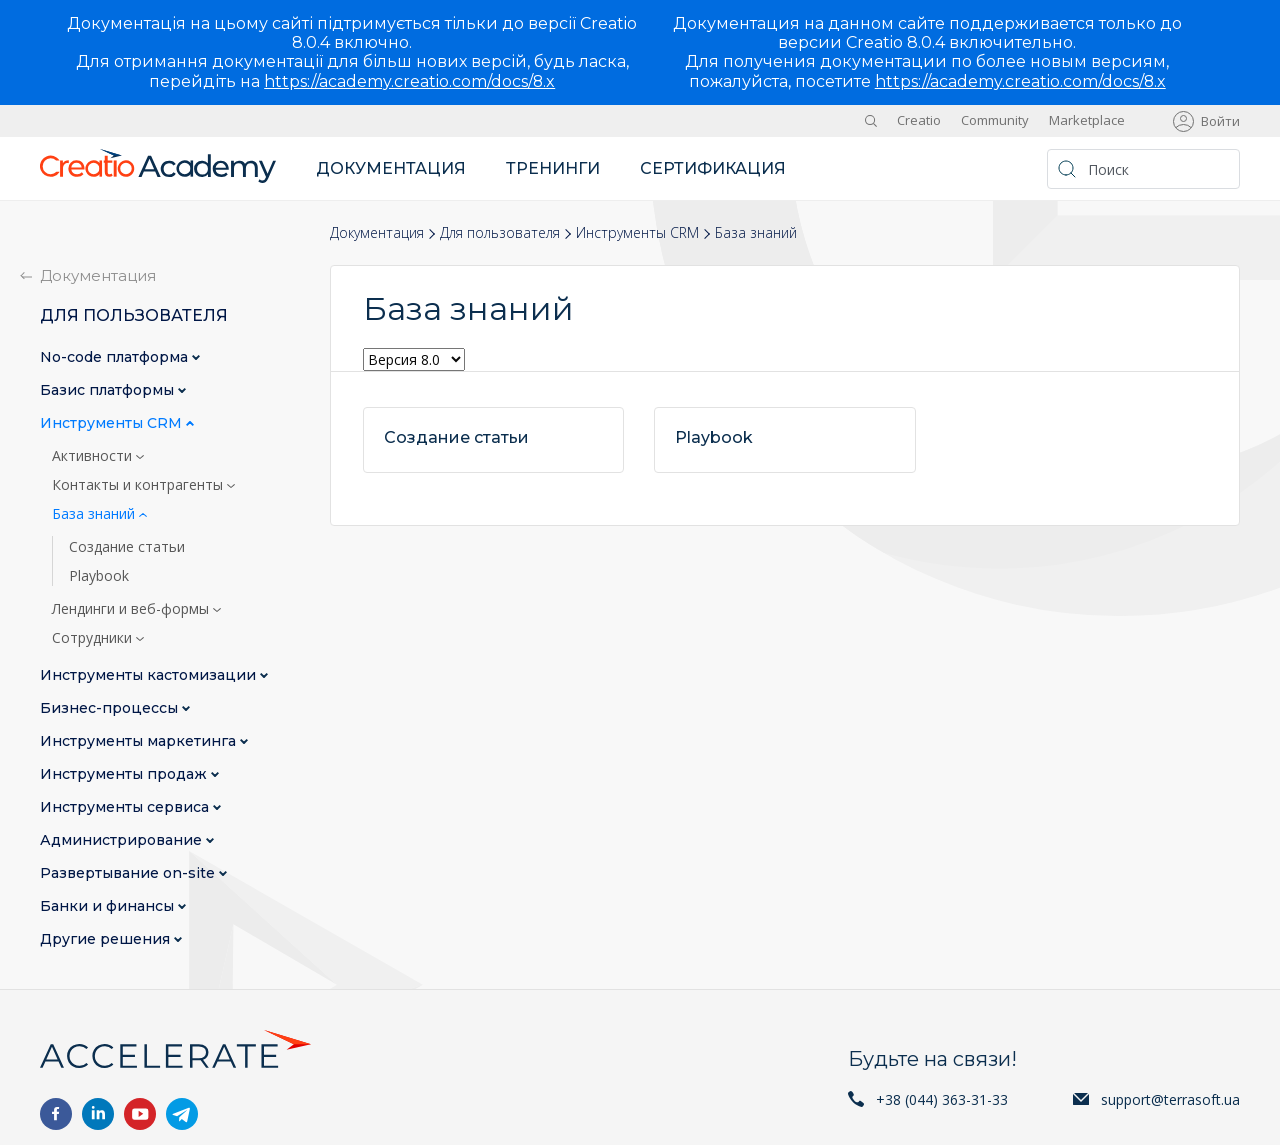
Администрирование (123, 840)
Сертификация (713, 168)
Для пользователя (500, 232)
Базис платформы (109, 390)
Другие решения (107, 939)
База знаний (95, 514)
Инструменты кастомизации (150, 675)
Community (995, 120)
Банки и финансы (109, 906)
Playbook (99, 576)
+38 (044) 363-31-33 (942, 1099)
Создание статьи (127, 547)
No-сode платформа (116, 357)
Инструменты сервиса (126, 807)
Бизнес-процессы (111, 708)
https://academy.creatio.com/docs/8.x (410, 81)
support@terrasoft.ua (1170, 1099)
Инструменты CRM (637, 232)
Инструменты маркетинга (140, 741)
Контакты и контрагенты (139, 485)
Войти (1220, 121)
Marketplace (1087, 120)
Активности (94, 456)
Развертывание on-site (129, 873)
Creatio (919, 120)
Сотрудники (94, 638)
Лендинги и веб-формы (132, 609)
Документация (391, 168)
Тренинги (553, 168)
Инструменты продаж (125, 774)
